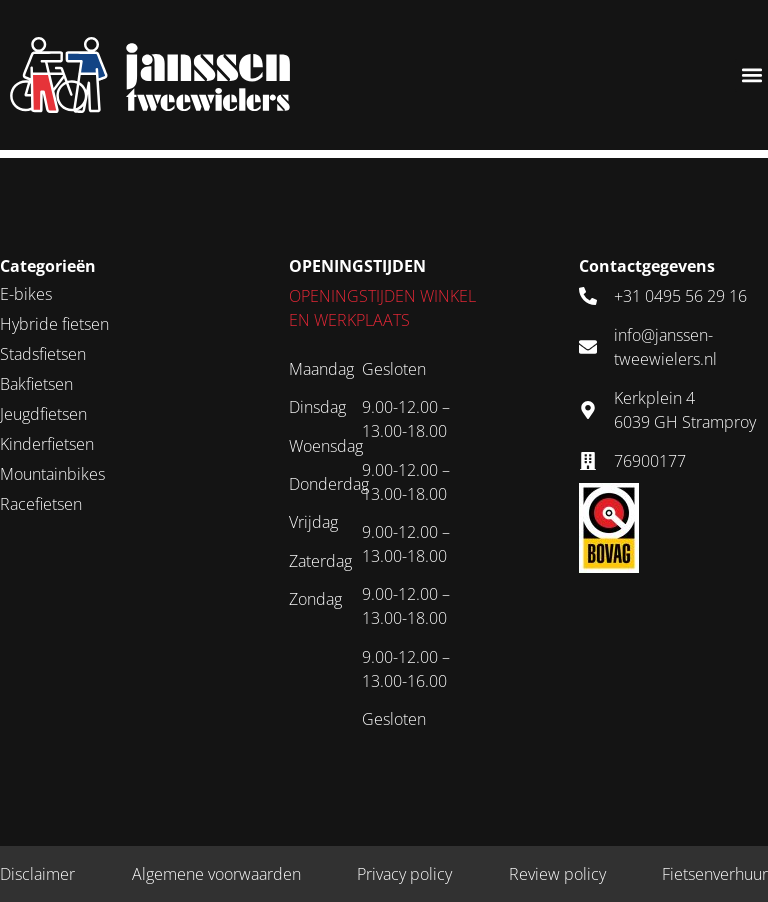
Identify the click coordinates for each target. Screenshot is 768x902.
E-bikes (26, 294)
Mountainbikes (52, 474)
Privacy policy (404, 874)
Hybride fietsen (54, 324)
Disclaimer (37, 874)
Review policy (557, 874)
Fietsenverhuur (715, 874)
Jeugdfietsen (43, 414)
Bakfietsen (36, 384)
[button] (751, 75)
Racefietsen (41, 504)
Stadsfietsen (43, 354)
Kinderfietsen (47, 444)
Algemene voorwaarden (216, 874)
